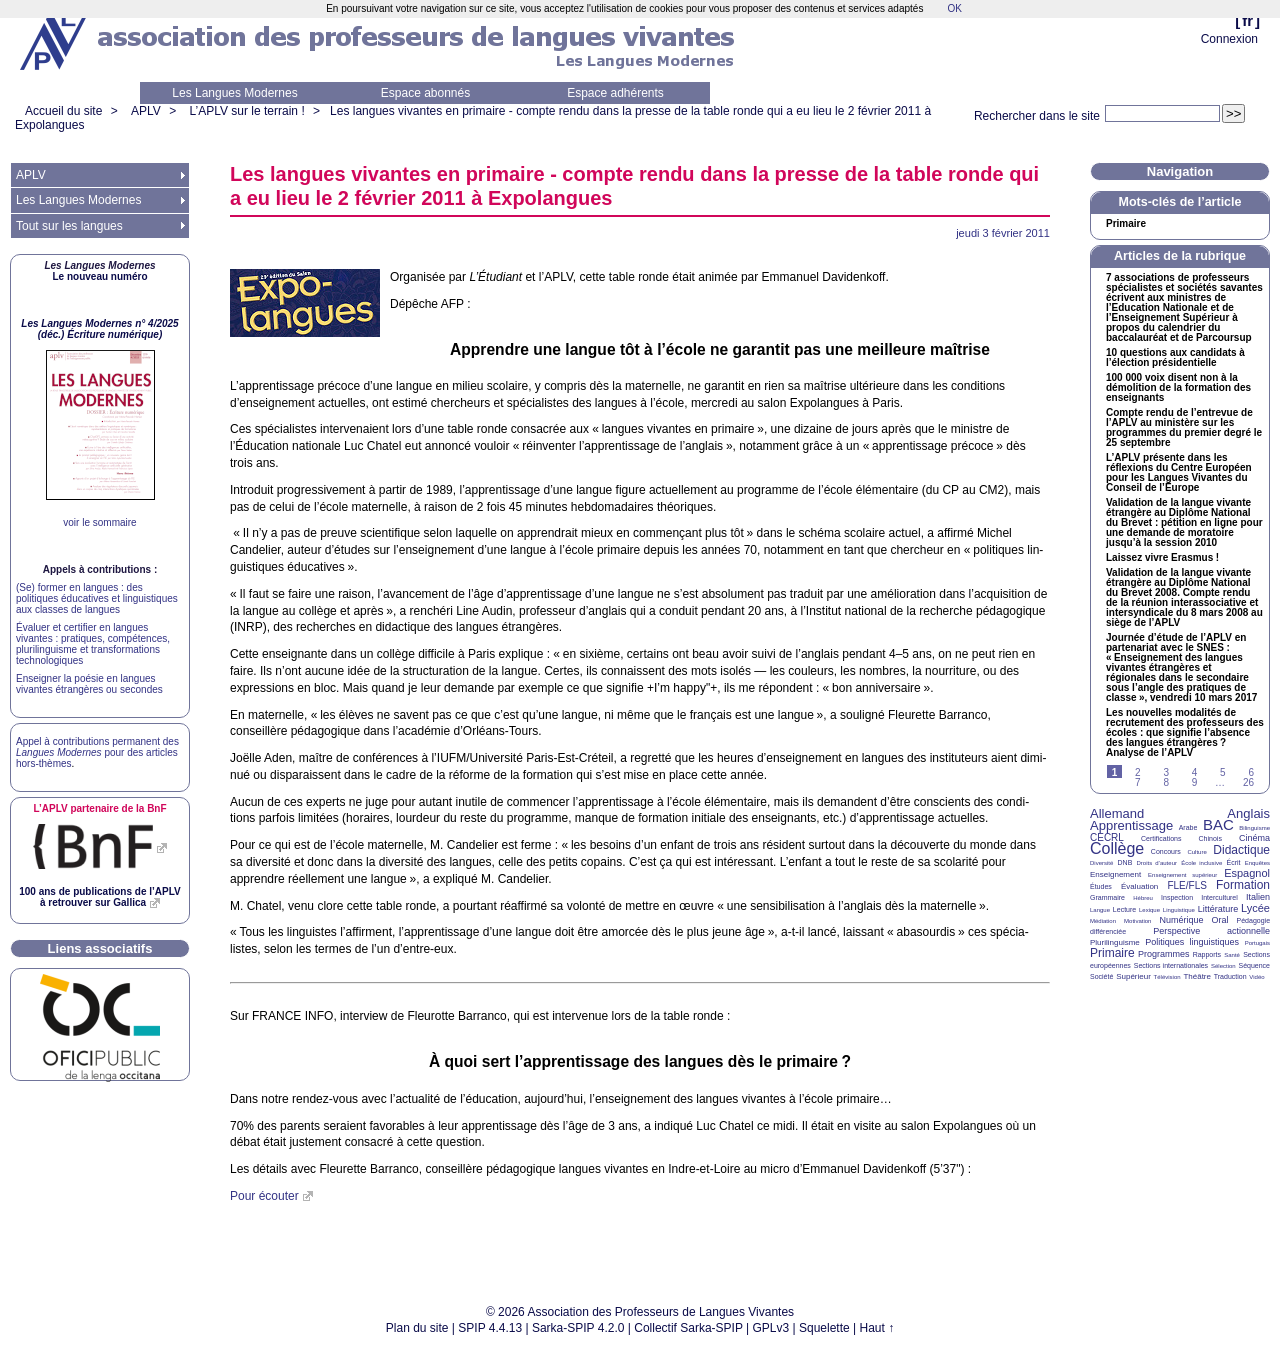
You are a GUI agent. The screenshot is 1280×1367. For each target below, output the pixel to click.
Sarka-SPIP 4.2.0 (578, 1328)
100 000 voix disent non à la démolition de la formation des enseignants (1178, 388)
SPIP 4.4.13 (490, 1328)
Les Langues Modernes (234, 93)
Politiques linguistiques (1192, 942)
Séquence (1254, 965)
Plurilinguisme (1115, 942)
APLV (146, 111)
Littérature (1218, 909)
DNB (1125, 862)
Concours (1166, 851)
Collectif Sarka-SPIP (688, 1328)
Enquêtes (1257, 863)
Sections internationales (1171, 965)
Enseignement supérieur (1182, 875)
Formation (1243, 885)
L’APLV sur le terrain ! (247, 111)
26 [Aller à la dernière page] (1248, 782)
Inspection (1177, 897)
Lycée (1255, 908)
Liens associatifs (100, 948)
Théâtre (1197, 976)
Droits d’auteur (1157, 863)
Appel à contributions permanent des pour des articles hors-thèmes (97, 752)
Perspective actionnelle (1211, 931)
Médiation (1103, 921)
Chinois (1210, 838)
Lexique (1149, 910)
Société (1101, 976)
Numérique (1181, 920)
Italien (1258, 897)
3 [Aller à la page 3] (1166, 772)
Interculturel (1219, 897)
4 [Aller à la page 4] (1195, 772)
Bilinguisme (1254, 828)
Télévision (1167, 977)
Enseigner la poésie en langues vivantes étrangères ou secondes (89, 684)
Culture (1196, 852)
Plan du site (417, 1328)
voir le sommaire (99, 522)
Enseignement (1115, 874)
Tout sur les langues (69, 226)
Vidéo (1256, 977)
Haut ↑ (877, 1328)
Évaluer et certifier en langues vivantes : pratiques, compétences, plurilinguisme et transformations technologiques (93, 644)
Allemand (1117, 813)
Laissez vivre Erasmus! (1162, 558)
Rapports (1207, 954)
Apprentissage (1131, 825)
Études (1101, 886)
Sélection (1223, 966)
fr (1247, 20)
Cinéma (1254, 838)
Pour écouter (264, 1196)
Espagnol (1247, 873)
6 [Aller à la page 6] (1251, 772)
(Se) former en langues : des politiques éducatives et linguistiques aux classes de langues (97, 598)
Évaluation (1139, 886)
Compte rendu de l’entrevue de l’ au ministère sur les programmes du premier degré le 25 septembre (1184, 428)
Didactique (1241, 850)
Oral (1220, 920)
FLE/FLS (1186, 885)
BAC (1218, 824)
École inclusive (1201, 863)
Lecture (1124, 909)
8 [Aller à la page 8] (1166, 782)
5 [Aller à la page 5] (1223, 772)
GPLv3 (771, 1328)
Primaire (1126, 224)
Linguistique (1179, 910)
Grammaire (1107, 897)
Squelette (824, 1328)
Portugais (1257, 943)
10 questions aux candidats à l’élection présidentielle (1175, 358)
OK (954, 8)
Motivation (1137, 921)
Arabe (1188, 827)
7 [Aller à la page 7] (1138, 782)
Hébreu (1143, 898)
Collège (1117, 848)
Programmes (1164, 954)
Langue (1100, 910)
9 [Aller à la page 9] (1195, 782)
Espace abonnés (425, 93)
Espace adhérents (615, 93)
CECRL (1107, 837)
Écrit (1233, 862)
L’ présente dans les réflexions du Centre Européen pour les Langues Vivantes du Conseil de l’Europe (1179, 473)
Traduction (1230, 976)
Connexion (1229, 39)
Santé (1232, 955)
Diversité (1101, 863)
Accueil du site (63, 111)
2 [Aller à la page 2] (1138, 772)
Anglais (1248, 813)
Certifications (1161, 838)
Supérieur (1133, 976)
